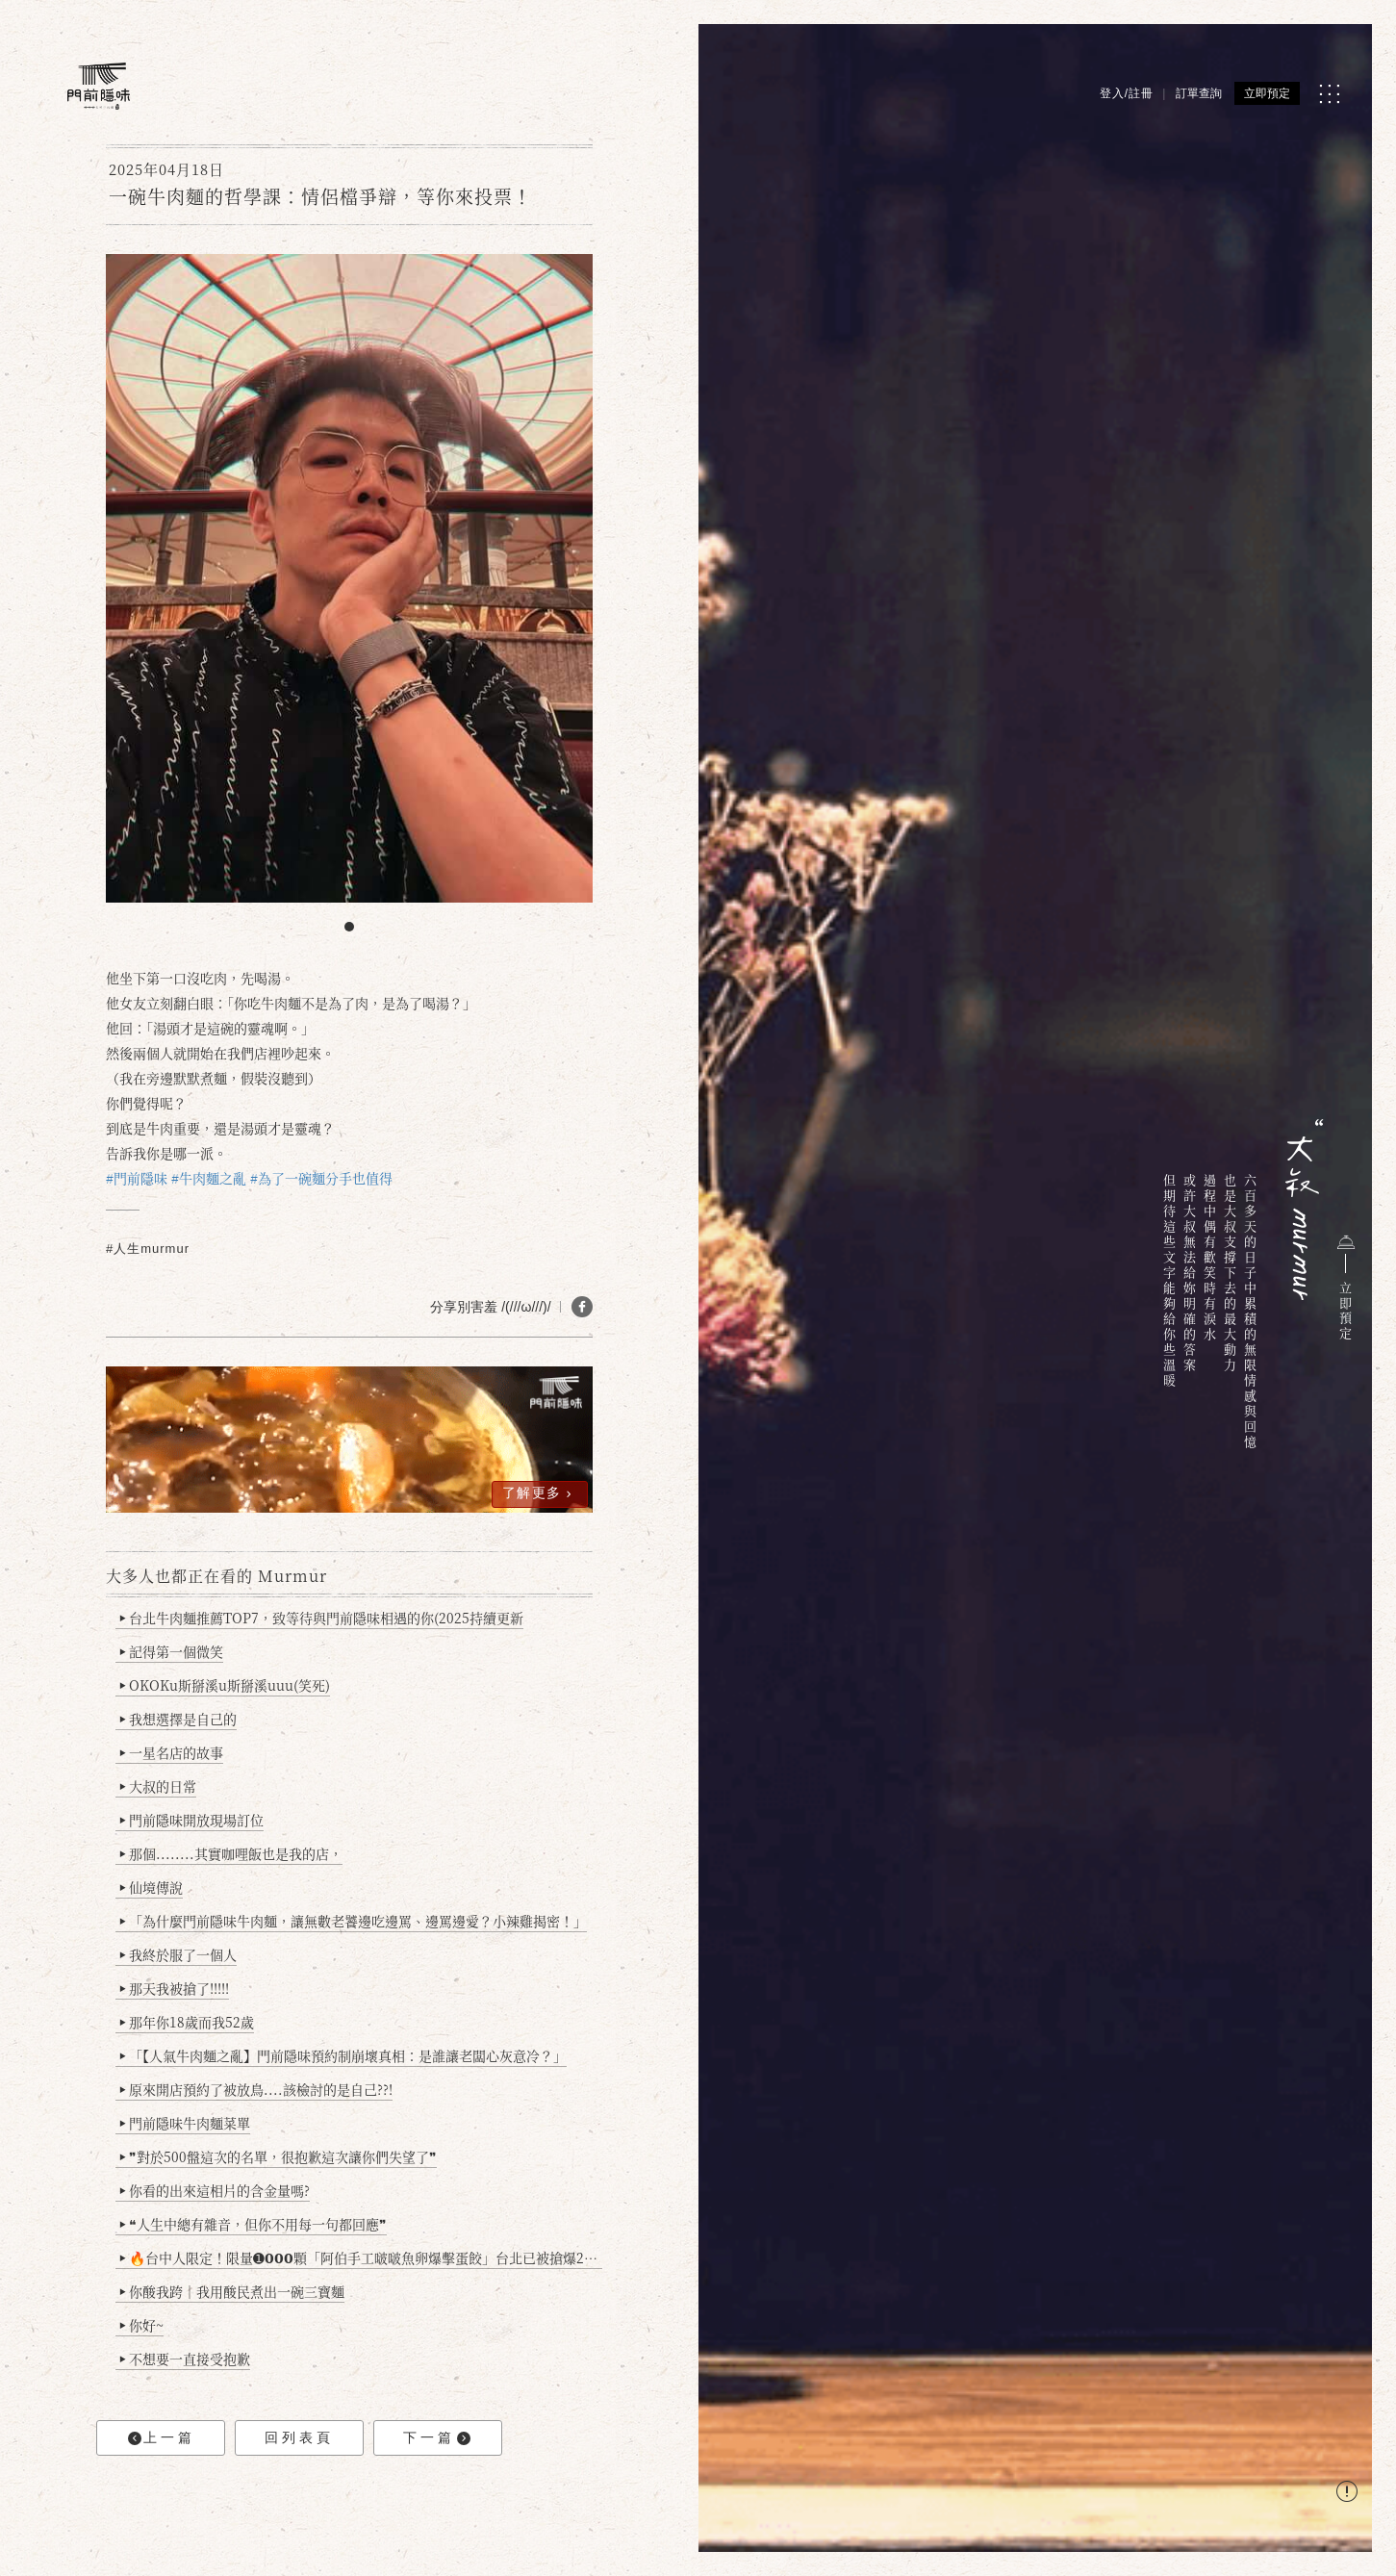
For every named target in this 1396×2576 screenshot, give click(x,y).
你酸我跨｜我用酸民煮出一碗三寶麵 (232, 2291)
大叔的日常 (158, 1786)
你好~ (142, 2324)
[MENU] (1329, 94)
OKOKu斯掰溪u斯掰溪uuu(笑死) (225, 1685)
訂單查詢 (1199, 93)
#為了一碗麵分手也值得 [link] (321, 1177)
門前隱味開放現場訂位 (192, 1819)
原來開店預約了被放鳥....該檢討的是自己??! (256, 2089)
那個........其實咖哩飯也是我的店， (231, 1853)
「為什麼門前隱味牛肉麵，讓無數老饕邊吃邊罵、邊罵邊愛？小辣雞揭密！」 (353, 1920)
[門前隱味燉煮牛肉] (98, 86)
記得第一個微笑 (171, 1651)
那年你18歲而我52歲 (187, 2021)
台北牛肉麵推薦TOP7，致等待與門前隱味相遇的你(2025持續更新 (321, 1617)
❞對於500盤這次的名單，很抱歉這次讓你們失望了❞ (278, 2156)
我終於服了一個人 (178, 1954)
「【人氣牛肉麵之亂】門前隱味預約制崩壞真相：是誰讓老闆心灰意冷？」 (343, 2055)
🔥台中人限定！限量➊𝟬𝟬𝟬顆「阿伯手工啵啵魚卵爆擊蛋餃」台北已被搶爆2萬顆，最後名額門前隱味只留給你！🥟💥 (360, 2257)
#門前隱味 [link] (136, 1177)
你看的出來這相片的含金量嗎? (215, 2190)
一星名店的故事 (171, 1752)
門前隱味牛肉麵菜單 (185, 2122)
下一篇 (436, 2438)
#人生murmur (148, 1248)
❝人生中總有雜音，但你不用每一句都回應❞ (253, 2223)
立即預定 (1267, 93)
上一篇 (161, 2438)
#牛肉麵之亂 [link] (208, 1177)
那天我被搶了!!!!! (174, 1988)
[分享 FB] (582, 1306)
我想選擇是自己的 (178, 1718)
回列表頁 (299, 2437)
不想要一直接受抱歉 (185, 2358)
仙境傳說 (151, 1887)
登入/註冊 (1127, 93)
